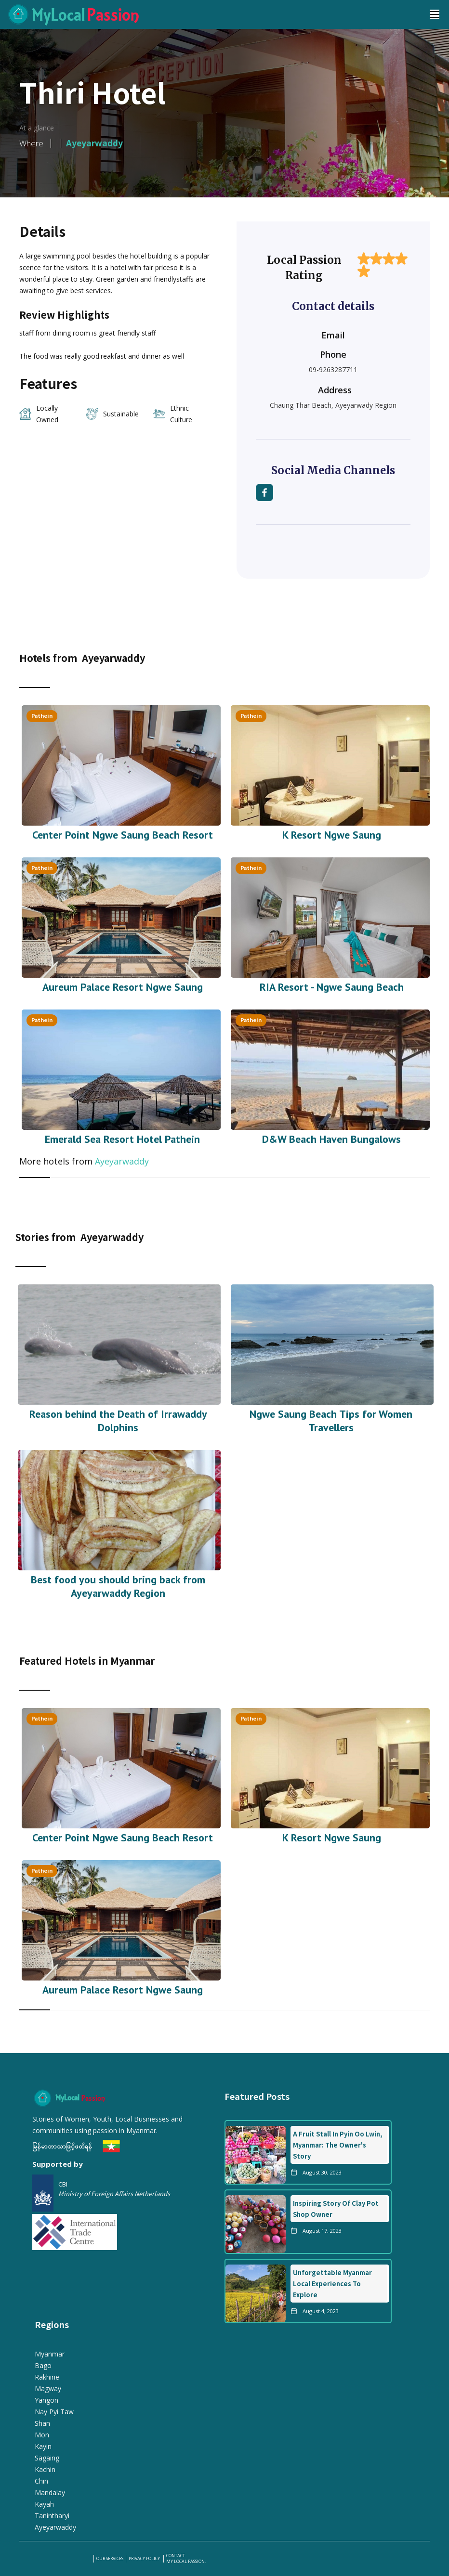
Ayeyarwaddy (122, 1161)
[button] (434, 14)
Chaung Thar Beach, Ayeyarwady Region (333, 405)
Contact (175, 2556)
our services (109, 2559)
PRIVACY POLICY (145, 2559)
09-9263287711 (333, 369)
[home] (210, 14)
